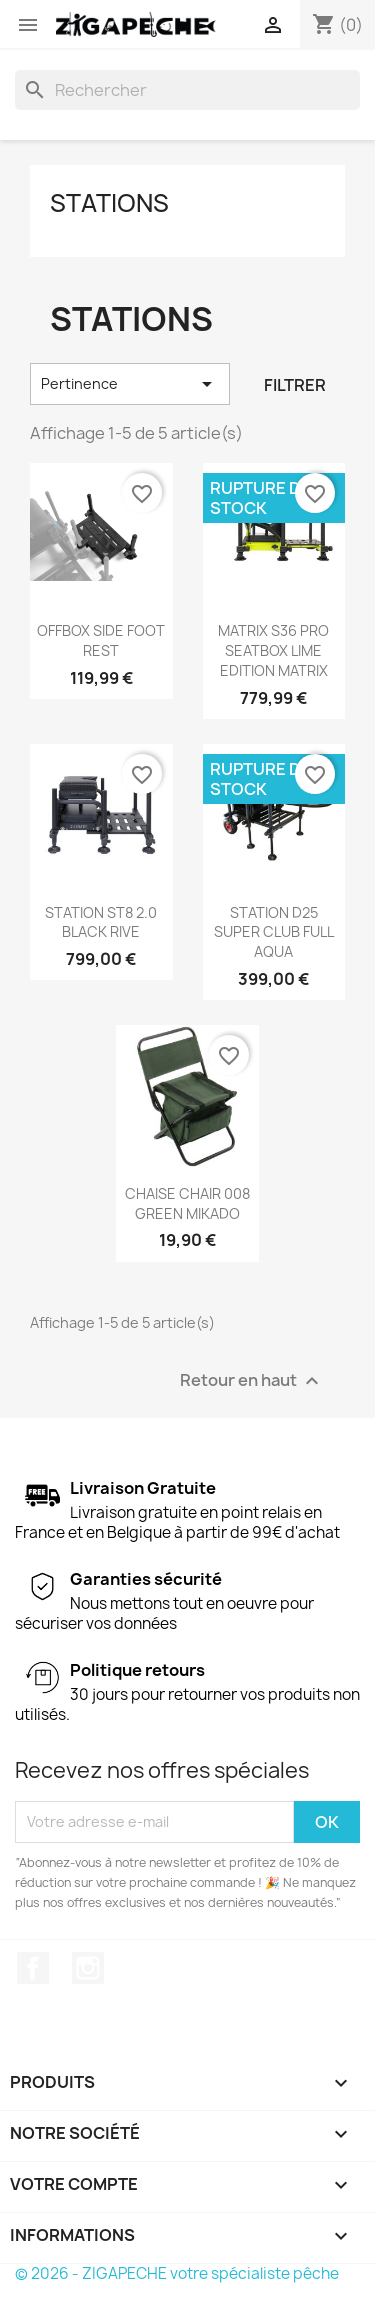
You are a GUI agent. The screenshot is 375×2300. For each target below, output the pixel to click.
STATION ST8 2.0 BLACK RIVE (101, 922)
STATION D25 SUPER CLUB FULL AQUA (274, 932)
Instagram (88, 1968)
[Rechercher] (187, 90)
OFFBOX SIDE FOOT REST (101, 640)
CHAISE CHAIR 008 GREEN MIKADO (187, 1203)
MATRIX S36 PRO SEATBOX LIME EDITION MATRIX (273, 650)
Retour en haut (252, 1380)
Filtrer (295, 385)
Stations (109, 203)
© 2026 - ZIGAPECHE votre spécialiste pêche (177, 2273)
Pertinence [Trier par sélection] (130, 384)
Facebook (33, 1968)
